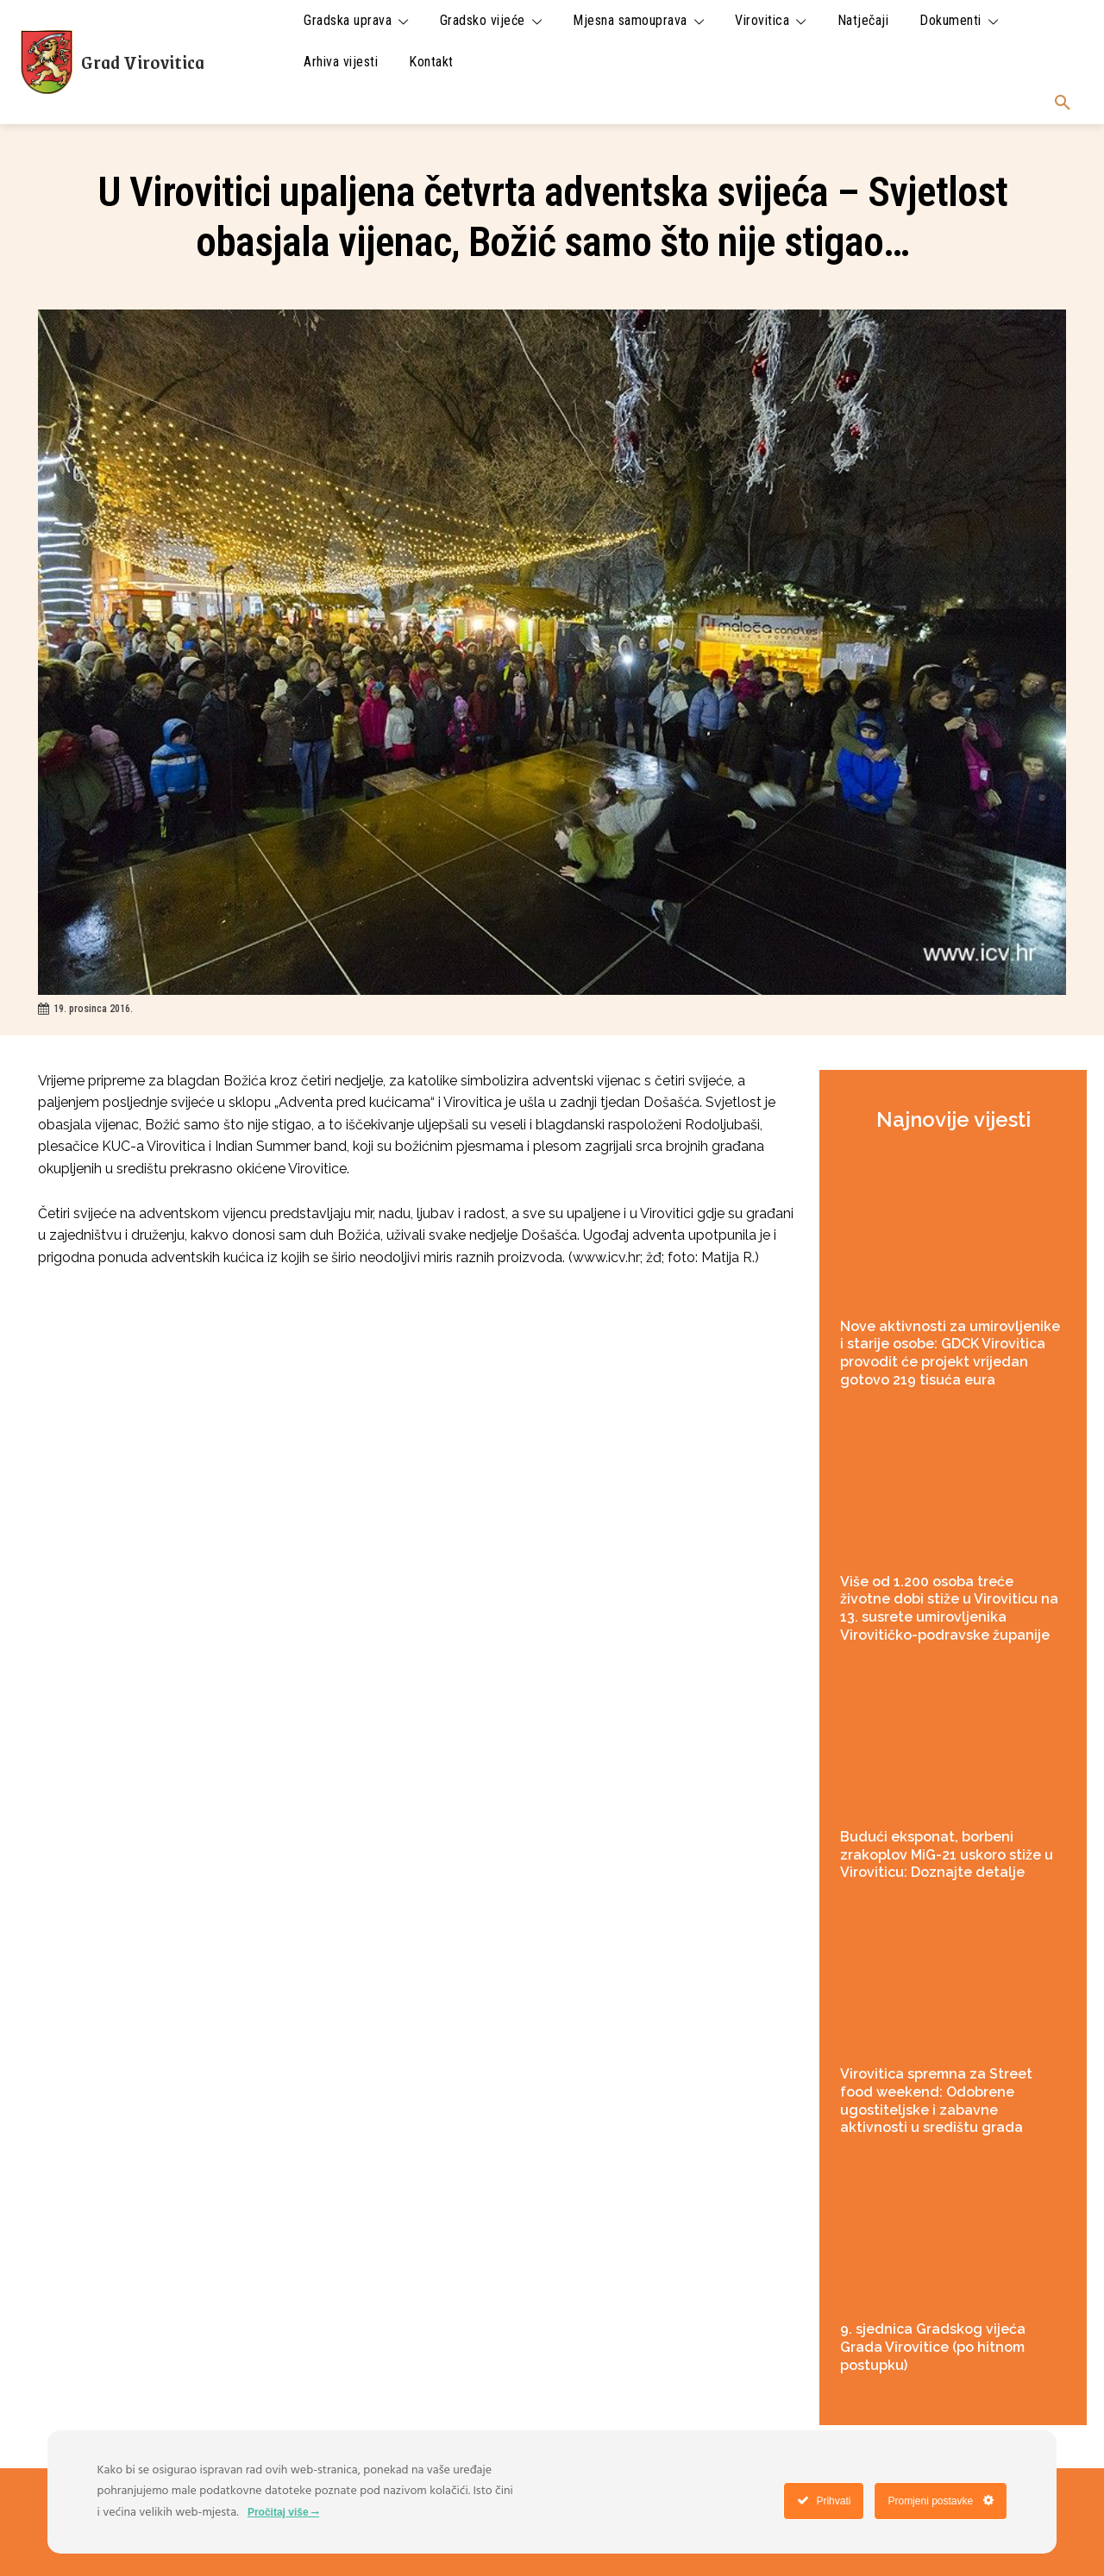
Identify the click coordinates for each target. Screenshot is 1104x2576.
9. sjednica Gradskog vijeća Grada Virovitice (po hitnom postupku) (933, 2347)
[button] (1062, 103)
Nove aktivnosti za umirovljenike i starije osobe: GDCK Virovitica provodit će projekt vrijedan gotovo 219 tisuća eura (950, 1353)
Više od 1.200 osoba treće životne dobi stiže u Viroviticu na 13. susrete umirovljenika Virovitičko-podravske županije (949, 1608)
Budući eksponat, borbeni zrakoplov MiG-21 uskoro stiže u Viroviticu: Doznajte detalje (946, 1855)
